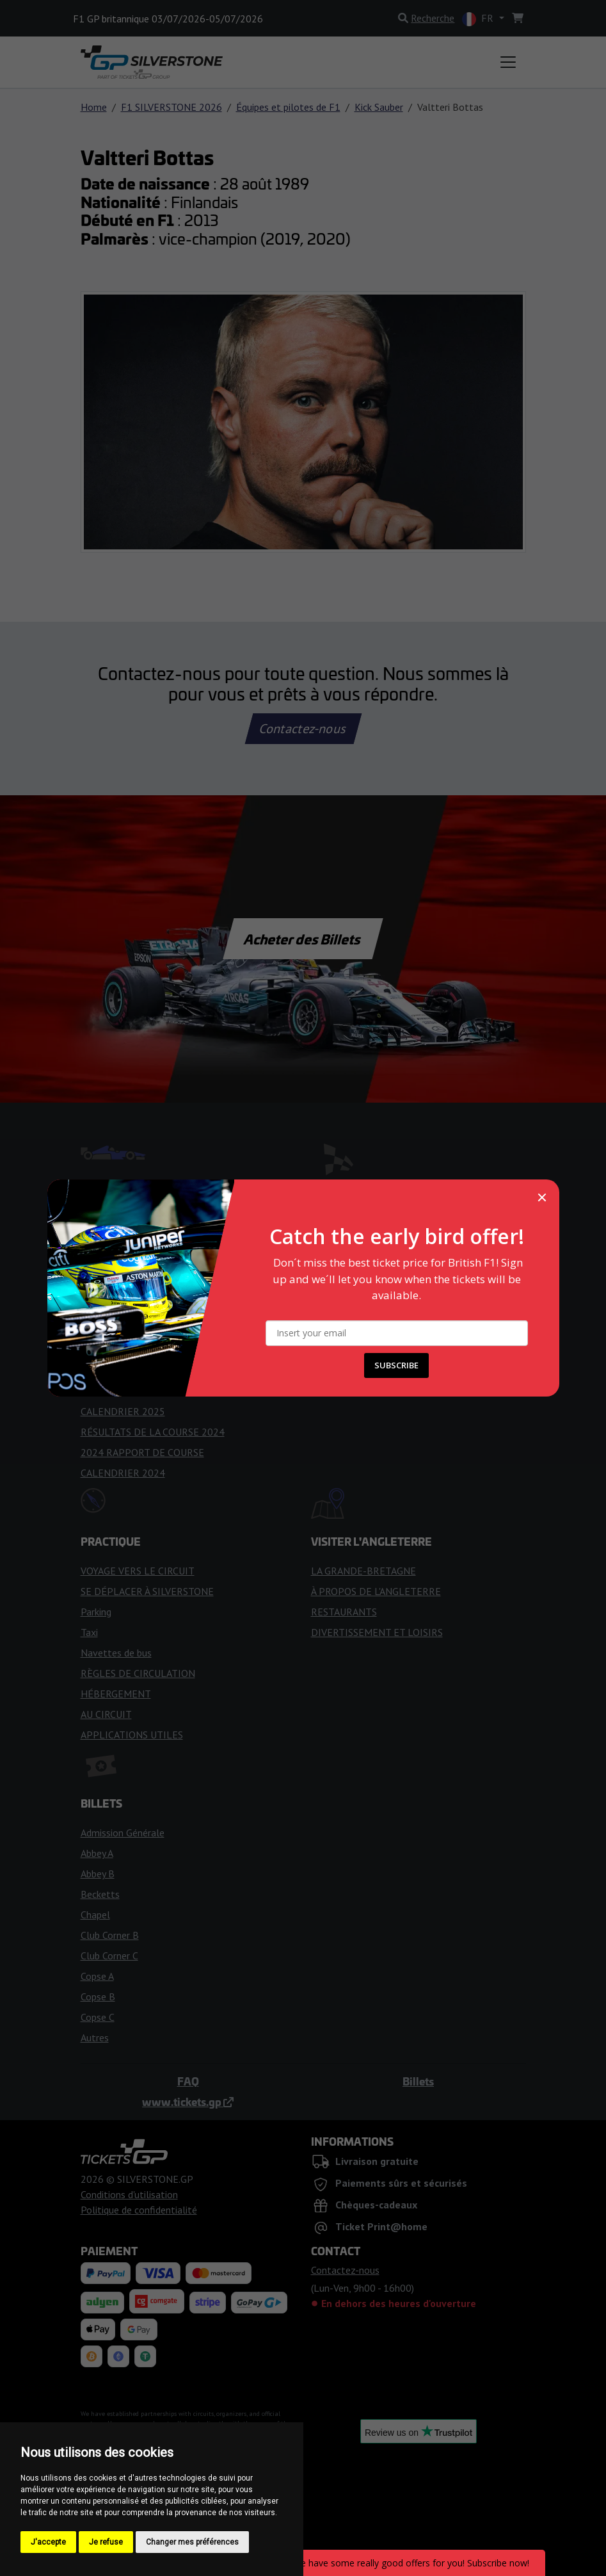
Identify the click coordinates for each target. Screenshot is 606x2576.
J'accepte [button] (48, 2542)
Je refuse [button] (106, 2542)
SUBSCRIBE (396, 1365)
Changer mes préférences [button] (192, 2542)
